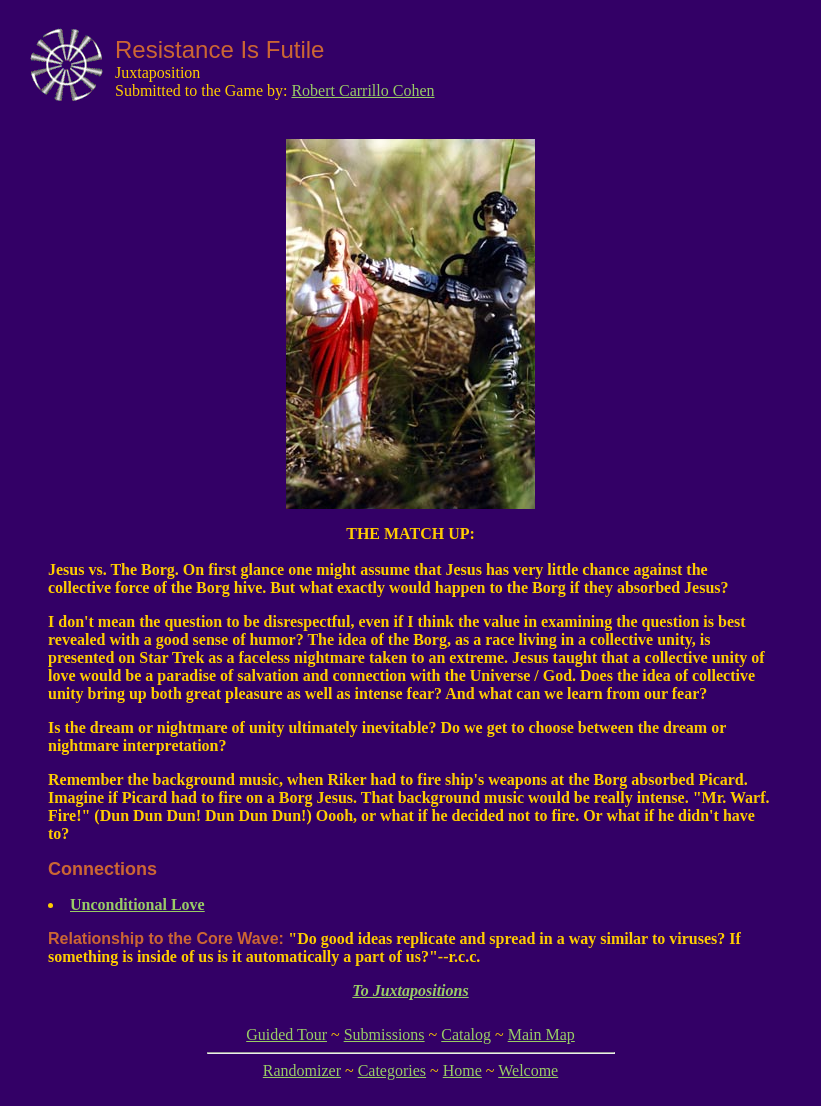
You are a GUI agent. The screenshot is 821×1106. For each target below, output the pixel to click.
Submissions (384, 1034)
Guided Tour (286, 1034)
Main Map (541, 1034)
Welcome (528, 1070)
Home (462, 1070)
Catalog (466, 1034)
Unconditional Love (137, 904)
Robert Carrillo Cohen (362, 90)
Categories (392, 1070)
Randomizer (302, 1070)
